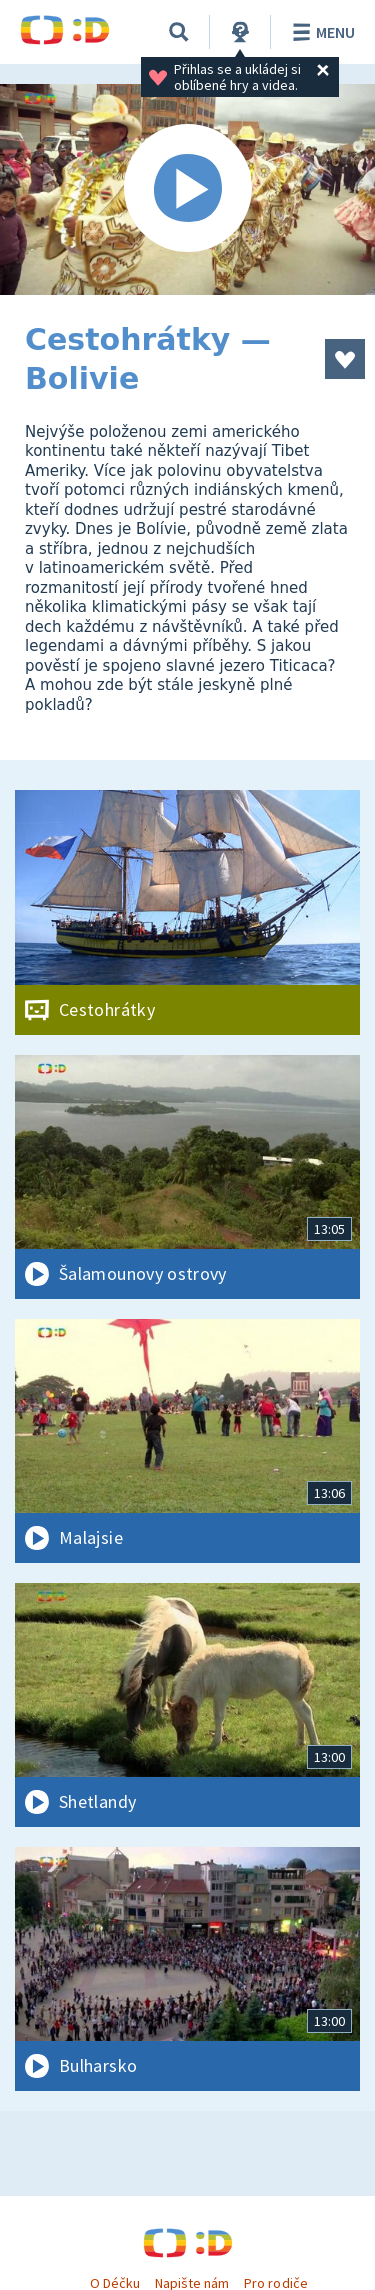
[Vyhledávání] (179, 32)
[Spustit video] (187, 189)
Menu (320, 32)
